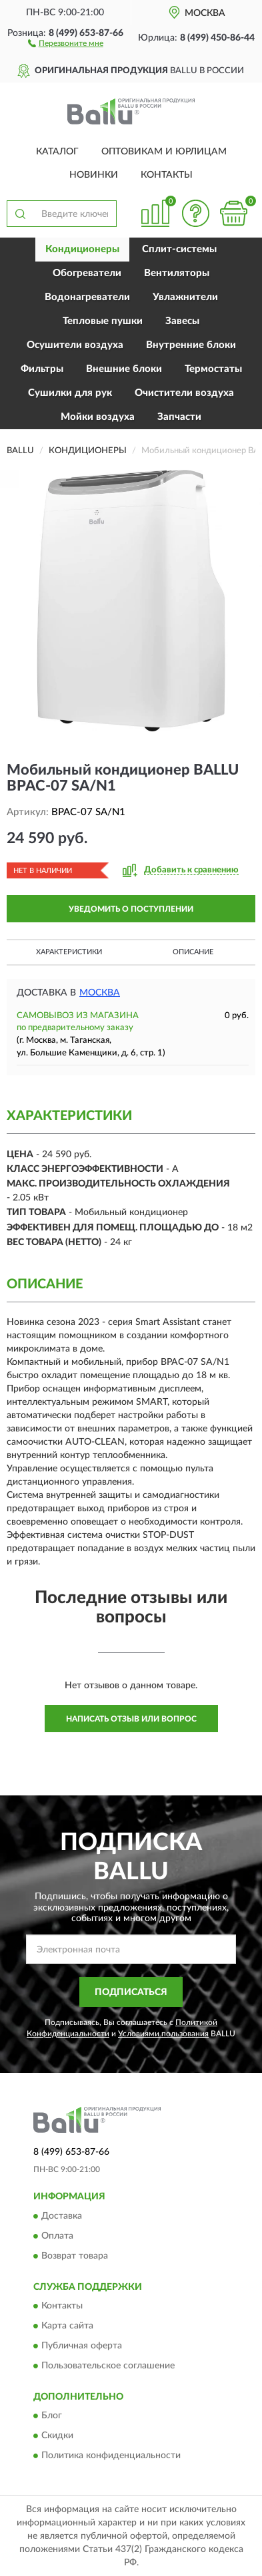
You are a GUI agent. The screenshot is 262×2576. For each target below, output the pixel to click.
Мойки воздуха (98, 417)
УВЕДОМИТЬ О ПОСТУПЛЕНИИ (131, 909)
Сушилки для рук (70, 393)
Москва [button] (99, 993)
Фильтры (42, 369)
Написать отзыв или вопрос (131, 1719)
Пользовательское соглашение (108, 2366)
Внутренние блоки (191, 345)
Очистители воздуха (184, 393)
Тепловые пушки (103, 321)
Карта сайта (67, 2326)
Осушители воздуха (75, 345)
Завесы (182, 321)
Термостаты (213, 369)
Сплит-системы (179, 249)
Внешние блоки (124, 369)
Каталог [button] (57, 151)
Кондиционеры (82, 249)
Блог (51, 2416)
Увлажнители (185, 297)
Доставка (61, 2216)
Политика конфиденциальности (111, 2456)
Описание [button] (193, 952)
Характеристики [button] (69, 952)
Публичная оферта (81, 2346)
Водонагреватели (87, 297)
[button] (65, 43)
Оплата (57, 2236)
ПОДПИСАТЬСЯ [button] (131, 1992)
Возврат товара (74, 2256)
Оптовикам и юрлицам (164, 151)
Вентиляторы (176, 273)
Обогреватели (87, 273)
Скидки (57, 2436)
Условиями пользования (163, 2034)
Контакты (167, 175)
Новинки (93, 175)
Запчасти (179, 417)
